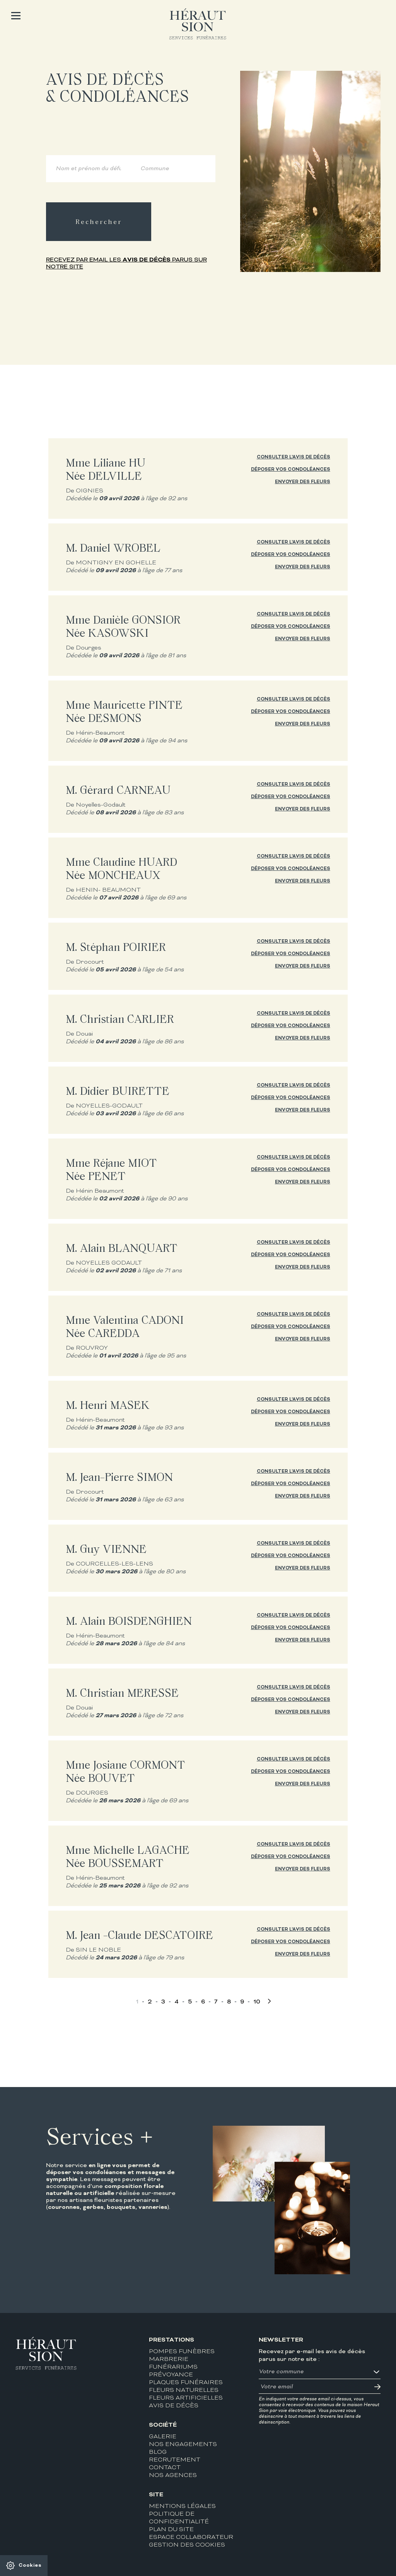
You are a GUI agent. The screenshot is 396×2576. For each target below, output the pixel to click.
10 (256, 2002)
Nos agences (173, 2475)
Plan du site (171, 2529)
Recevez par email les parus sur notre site (126, 263)
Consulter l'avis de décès (293, 457)
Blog (158, 2452)
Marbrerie (168, 2359)
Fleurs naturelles (183, 2390)
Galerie (162, 2437)
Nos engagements (183, 2444)
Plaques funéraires (186, 2382)
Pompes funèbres (182, 2351)
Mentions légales (182, 2506)
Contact (165, 2468)
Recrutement (174, 2460)
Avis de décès (173, 2406)
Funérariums (173, 2367)
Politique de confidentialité (179, 2518)
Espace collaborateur (191, 2537)
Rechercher (98, 222)
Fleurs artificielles (186, 2398)
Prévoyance (171, 2375)
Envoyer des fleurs (302, 482)
